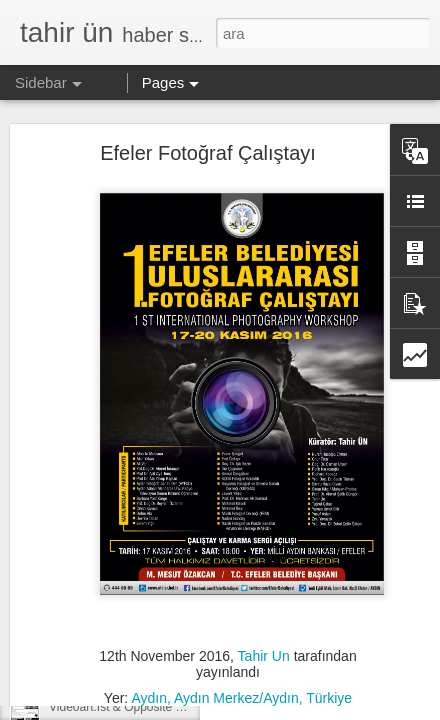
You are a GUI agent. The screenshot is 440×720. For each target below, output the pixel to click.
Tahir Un (264, 600)
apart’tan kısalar (91, 617)
